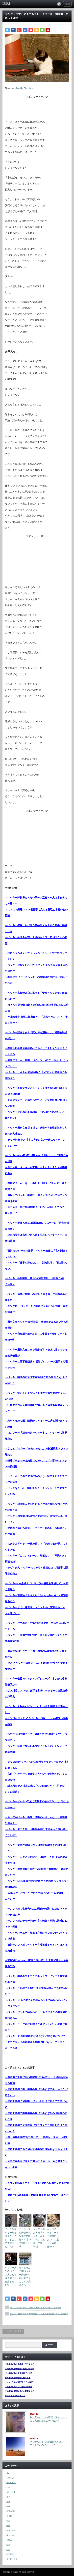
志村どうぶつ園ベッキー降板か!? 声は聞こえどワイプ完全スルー (25, 2276)
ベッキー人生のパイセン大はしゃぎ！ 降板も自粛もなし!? (11, 2276)
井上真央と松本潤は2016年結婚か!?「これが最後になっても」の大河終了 (39, 2315)
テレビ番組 (11, 2483)
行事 (8, 2545)
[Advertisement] (37, 106)
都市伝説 (10, 2554)
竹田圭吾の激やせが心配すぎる (17, 2378)
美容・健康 (11, 2530)
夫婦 (8, 2506)
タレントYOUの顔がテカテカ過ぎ (19, 2382)
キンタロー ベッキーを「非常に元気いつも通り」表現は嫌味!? (53, 2238)
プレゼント (11, 2492)
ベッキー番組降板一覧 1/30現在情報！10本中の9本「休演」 (25, 2238)
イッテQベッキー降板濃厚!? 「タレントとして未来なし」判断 (11, 2238)
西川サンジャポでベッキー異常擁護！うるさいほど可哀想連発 (35, 2308)
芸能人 (9, 2540)
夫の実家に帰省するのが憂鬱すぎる (19, 2391)
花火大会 (10, 2535)
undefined (16, 88)
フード (9, 2487)
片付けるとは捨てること (15, 2396)
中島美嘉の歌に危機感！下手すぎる (19, 2364)
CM (7, 2473)
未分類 (9, 2516)
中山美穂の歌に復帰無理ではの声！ (19, 2373)
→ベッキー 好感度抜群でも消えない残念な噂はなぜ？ (35, 2036)
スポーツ (10, 2478)
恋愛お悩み (11, 2511)
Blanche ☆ (29, 88)
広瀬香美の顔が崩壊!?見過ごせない (19, 2369)
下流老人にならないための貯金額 (18, 2387)
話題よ (16, 2572)
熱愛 (8, 2526)
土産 (8, 2502)
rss (59, 4)
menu (67, 4)
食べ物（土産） (12, 2559)
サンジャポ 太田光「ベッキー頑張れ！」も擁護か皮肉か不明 (39, 2238)
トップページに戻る (13, 2331)
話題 (8, 2550)
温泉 (8, 2521)
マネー (9, 2497)
